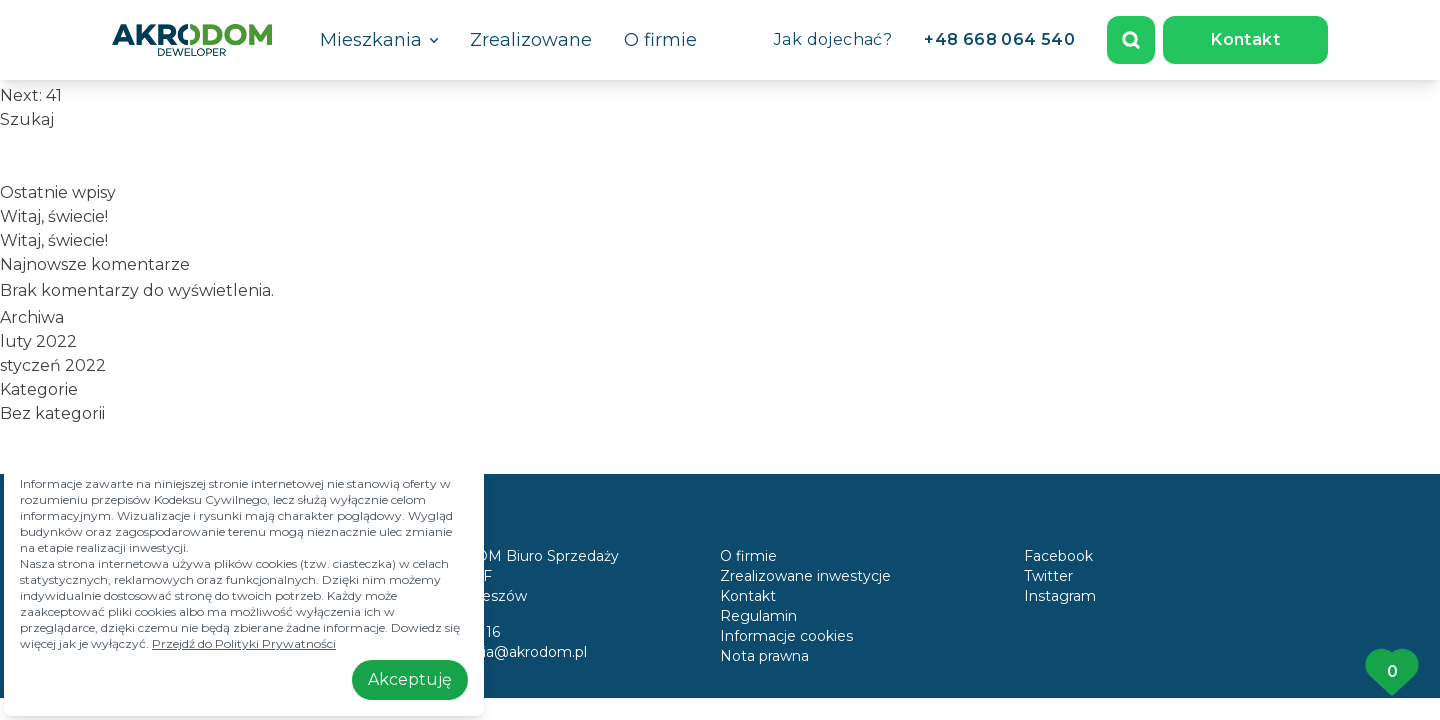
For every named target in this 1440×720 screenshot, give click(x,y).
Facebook (1058, 556)
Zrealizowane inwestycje (805, 576)
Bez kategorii (52, 413)
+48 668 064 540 (999, 39)
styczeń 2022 (53, 365)
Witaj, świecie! (54, 216)
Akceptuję (410, 679)
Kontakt (1245, 39)
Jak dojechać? (833, 39)
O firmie (660, 40)
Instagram (1060, 596)
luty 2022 (38, 341)
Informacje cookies (786, 636)
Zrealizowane (531, 40)
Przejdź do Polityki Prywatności (244, 643)
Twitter (1048, 576)
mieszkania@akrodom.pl (501, 652)
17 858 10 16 (458, 632)
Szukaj (27, 119)
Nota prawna (764, 656)
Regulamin (758, 616)
